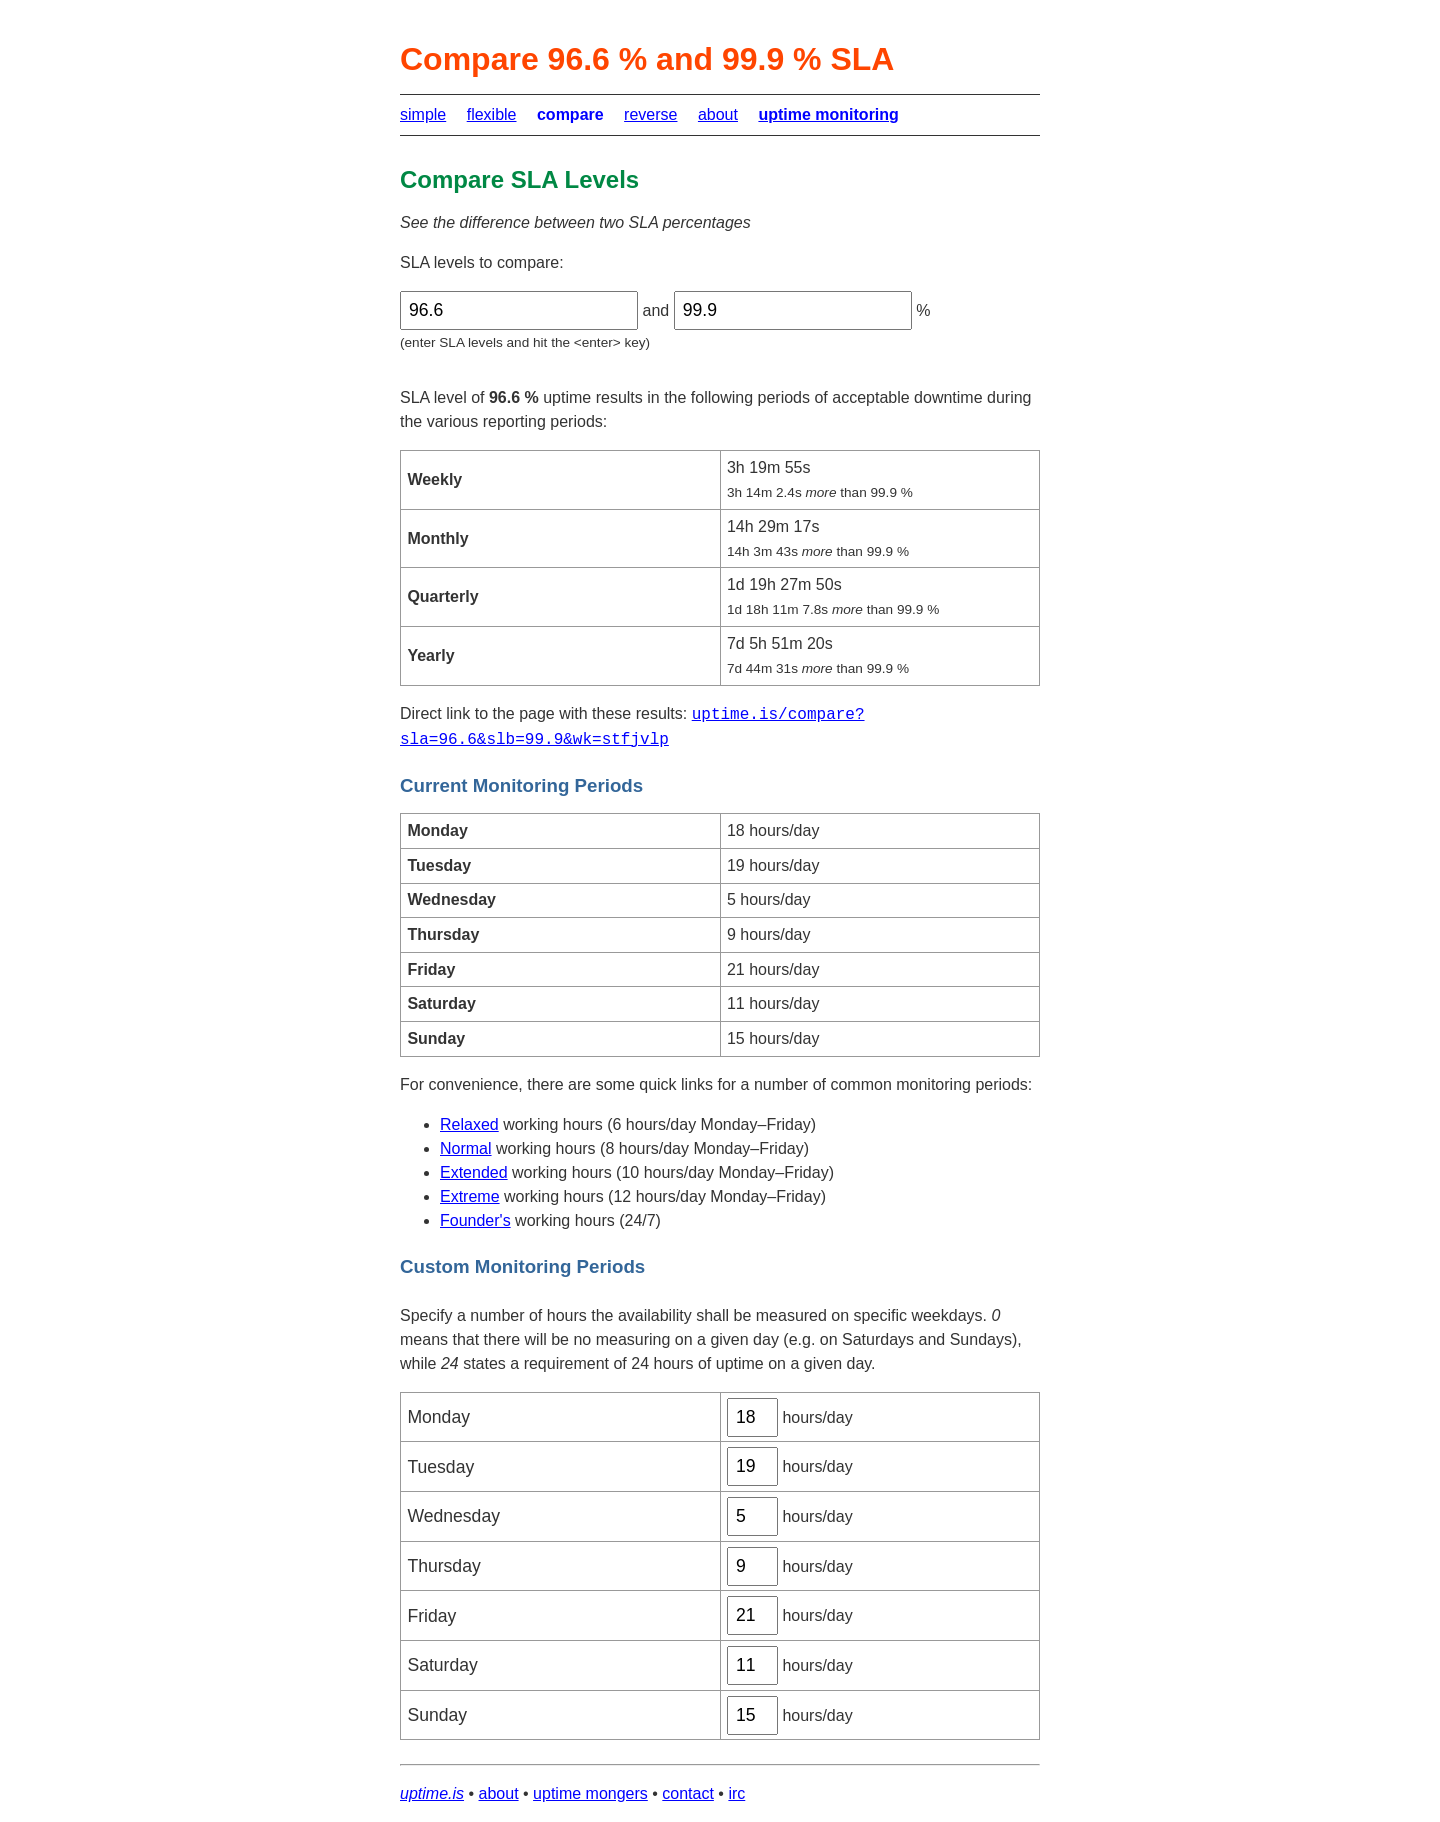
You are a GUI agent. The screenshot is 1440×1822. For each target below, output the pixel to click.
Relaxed (469, 1124)
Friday (431, 1616)
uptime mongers (590, 1793)
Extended (474, 1172)
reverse (650, 114)
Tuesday (440, 1467)
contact (688, 1793)
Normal (466, 1148)
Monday (438, 1417)
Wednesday (453, 1516)
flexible (492, 114)
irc (736, 1793)
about (718, 114)
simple (423, 114)
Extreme (470, 1196)
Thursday (443, 1566)
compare (570, 114)
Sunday (437, 1715)
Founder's (475, 1220)
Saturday (442, 1665)
